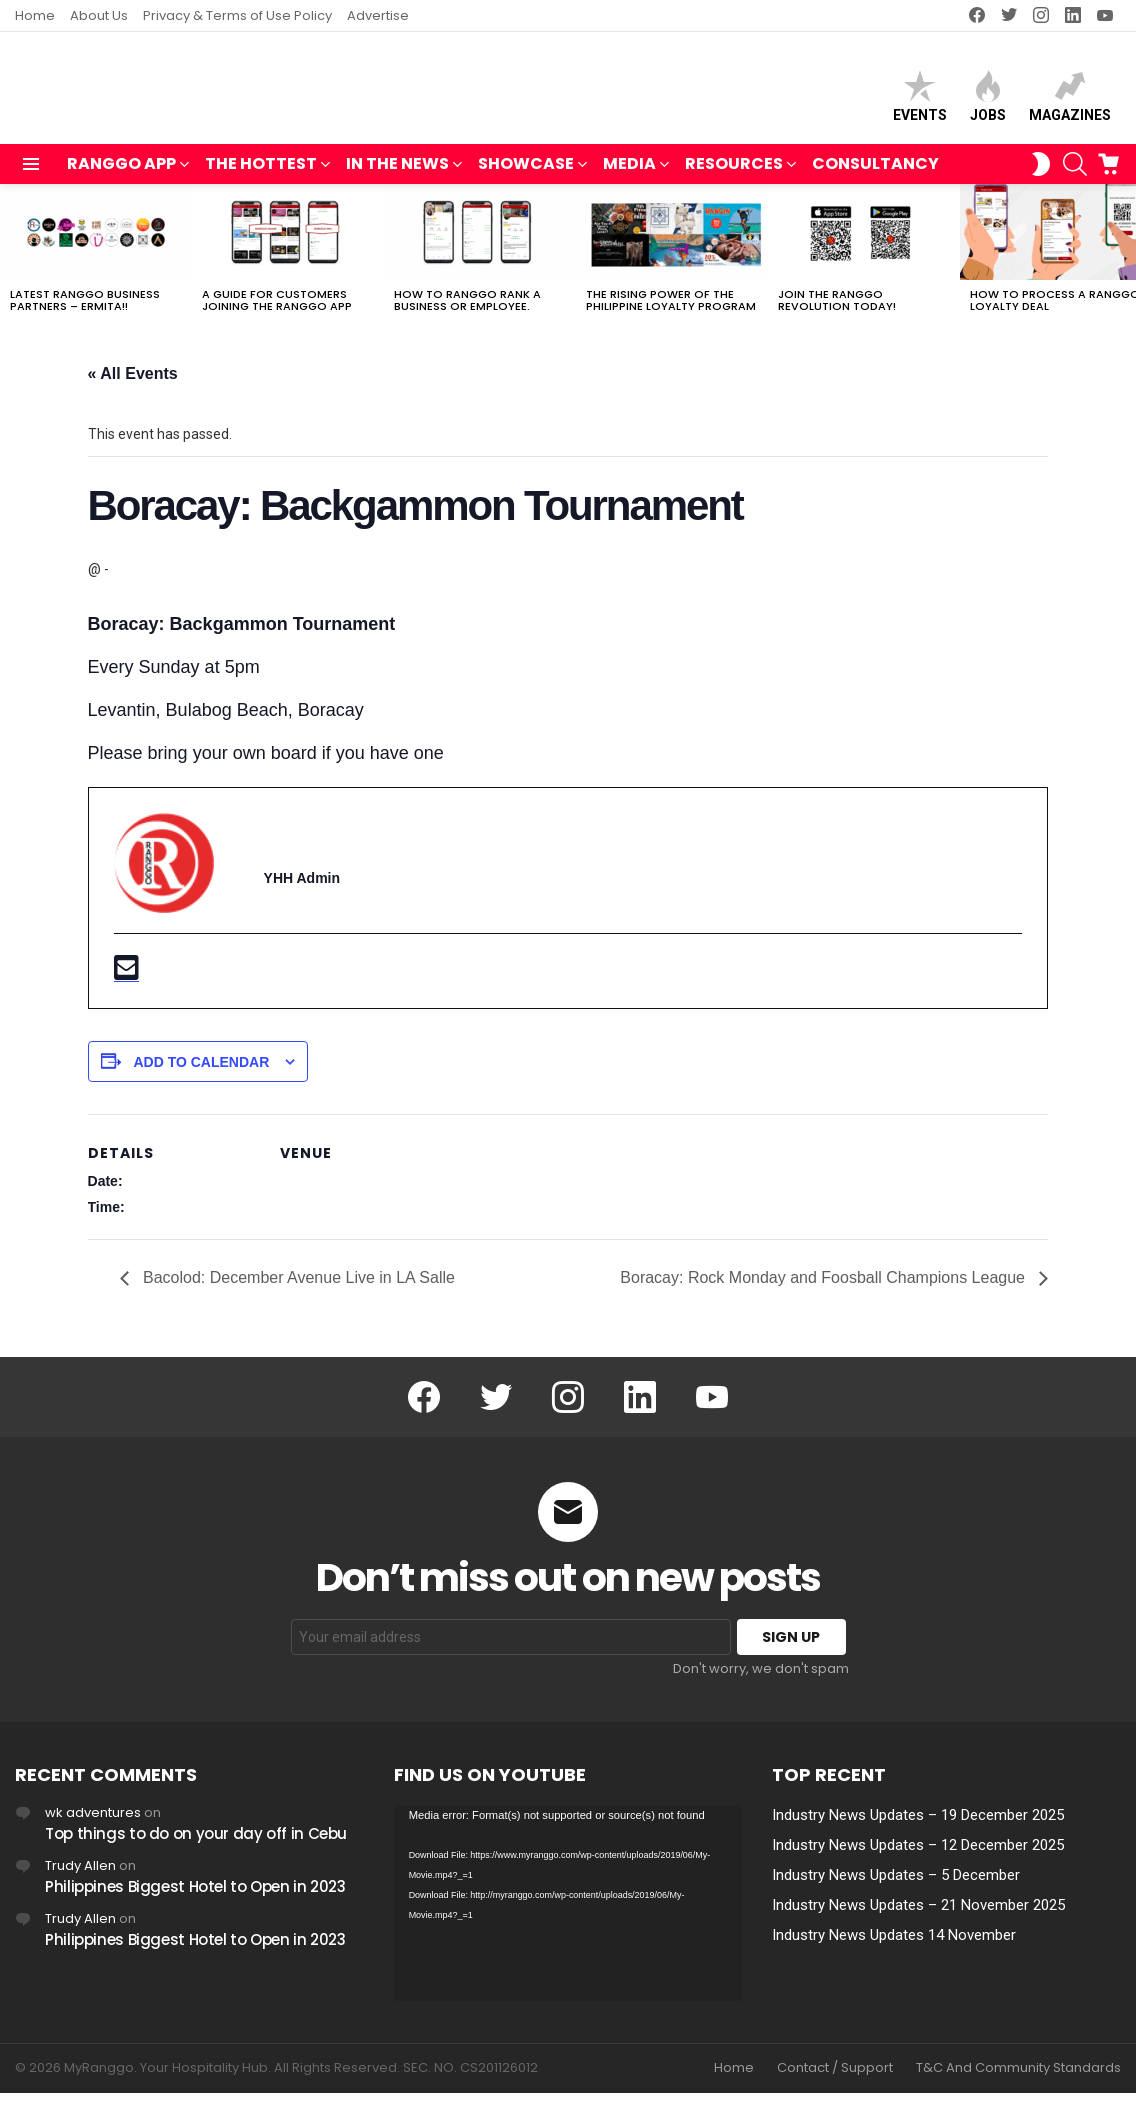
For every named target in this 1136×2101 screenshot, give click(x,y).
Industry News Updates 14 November (894, 1944)
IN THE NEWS (397, 174)
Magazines (1070, 100)
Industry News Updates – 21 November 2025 (918, 1914)
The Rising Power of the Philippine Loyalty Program (671, 309)
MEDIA (629, 174)
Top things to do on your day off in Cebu (196, 1842)
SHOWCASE (526, 174)
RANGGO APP (121, 174)
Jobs (988, 100)
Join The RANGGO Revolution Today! (837, 309)
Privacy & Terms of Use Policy (237, 15)
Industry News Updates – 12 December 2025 (918, 1854)
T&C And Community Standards (1018, 2077)
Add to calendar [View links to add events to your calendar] (201, 1071)
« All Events (133, 382)
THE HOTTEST (261, 174)
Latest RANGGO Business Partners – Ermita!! (85, 309)
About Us (99, 15)
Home (35, 15)
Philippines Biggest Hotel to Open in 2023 (195, 1895)
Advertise (378, 15)
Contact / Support (835, 2077)
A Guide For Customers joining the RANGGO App (277, 309)
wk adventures (93, 1821)
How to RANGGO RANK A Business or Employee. (467, 309)
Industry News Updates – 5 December (896, 1884)
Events (920, 100)
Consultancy (875, 172)
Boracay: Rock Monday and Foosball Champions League (824, 1286)
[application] (568, 1912)
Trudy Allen (80, 1874)
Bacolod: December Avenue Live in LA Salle (297, 1286)
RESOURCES (734, 174)
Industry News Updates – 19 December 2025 (918, 1824)
